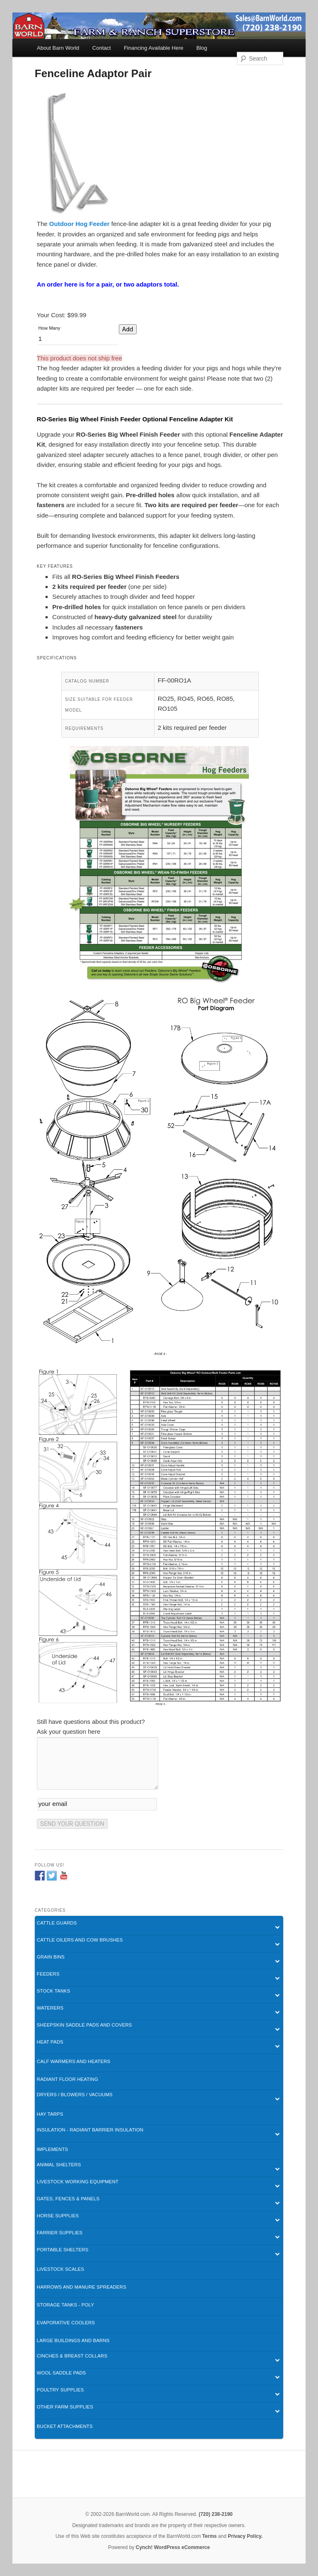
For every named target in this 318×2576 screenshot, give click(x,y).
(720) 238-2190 (216, 2514)
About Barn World (58, 48)
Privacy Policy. (245, 2536)
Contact (101, 48)
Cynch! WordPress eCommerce (173, 2547)
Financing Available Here (153, 48)
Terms (209, 2536)
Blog (201, 48)
